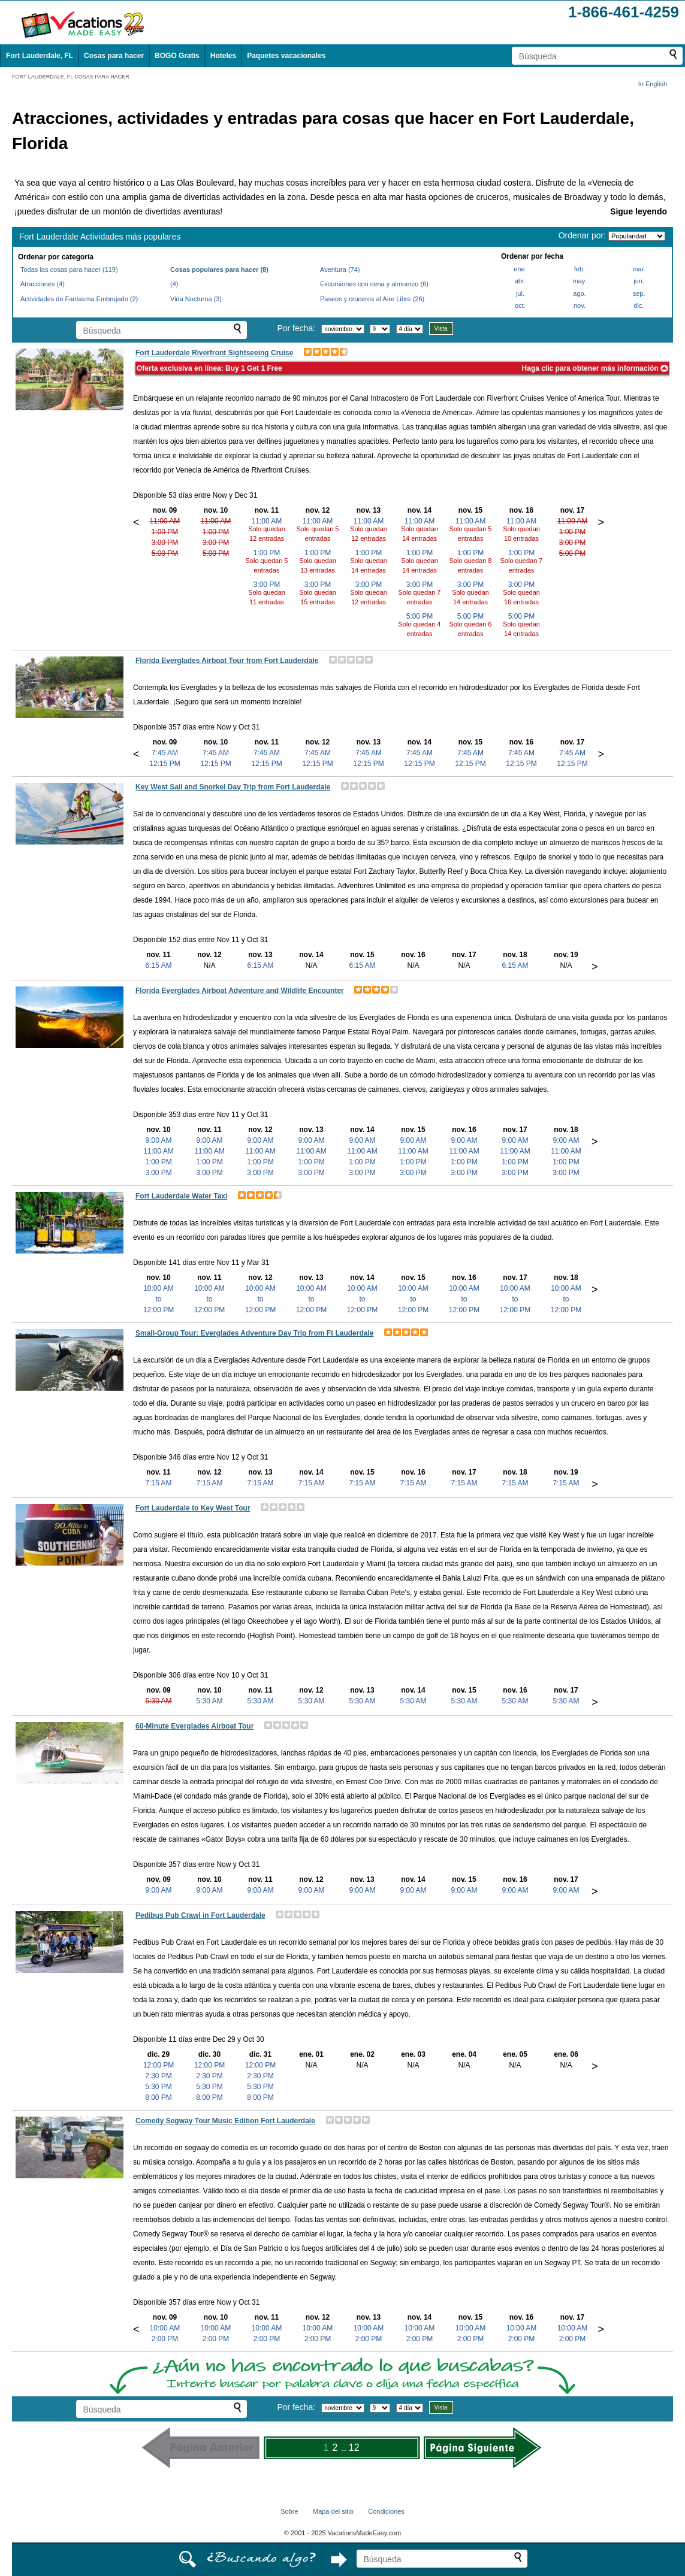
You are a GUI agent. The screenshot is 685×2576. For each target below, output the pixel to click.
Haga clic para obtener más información (595, 368)
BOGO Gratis (177, 56)
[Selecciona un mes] (342, 329)
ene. (520, 269)
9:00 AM (158, 1140)
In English (652, 83)
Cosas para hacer (114, 56)
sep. (639, 293)
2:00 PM (165, 2339)
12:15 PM (164, 763)
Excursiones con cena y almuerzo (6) (374, 283)
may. (579, 280)
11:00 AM (165, 521)
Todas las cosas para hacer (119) (69, 269)
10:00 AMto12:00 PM (158, 1299)
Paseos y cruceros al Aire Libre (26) (372, 298)
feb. (579, 269)
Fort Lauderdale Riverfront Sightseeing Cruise (214, 353)
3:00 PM (165, 542)
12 (354, 2447)
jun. (638, 280)
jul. (520, 293)
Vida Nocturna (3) (196, 298)
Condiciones (386, 2511)
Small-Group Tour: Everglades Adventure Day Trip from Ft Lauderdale (254, 1333)
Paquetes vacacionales (286, 56)
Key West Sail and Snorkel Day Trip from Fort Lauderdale (232, 787)
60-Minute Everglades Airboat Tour (194, 1726)
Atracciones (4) (42, 283)
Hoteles (223, 56)
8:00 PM (158, 2097)
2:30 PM (158, 2076)
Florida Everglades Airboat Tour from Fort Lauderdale (226, 660)
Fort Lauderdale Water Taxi (181, 1196)
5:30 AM (158, 1701)
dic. (639, 305)
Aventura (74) (340, 269)
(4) (174, 283)
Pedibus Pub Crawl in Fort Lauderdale (200, 1915)
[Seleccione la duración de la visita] (409, 329)
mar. (638, 269)
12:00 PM (158, 2065)
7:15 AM (158, 1483)
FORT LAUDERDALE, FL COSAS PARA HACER (70, 77)
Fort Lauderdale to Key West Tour (193, 1508)
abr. (520, 280)
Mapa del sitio (333, 2511)
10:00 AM (165, 2328)
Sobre (289, 2511)
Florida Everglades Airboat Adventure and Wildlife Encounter (239, 990)
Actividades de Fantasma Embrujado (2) (79, 298)
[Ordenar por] (636, 236)
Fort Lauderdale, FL (39, 56)
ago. (579, 293)
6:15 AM (158, 965)
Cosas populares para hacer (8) (219, 269)
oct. (520, 305)
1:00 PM (165, 532)
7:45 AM (165, 753)
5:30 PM (158, 2086)
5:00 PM (165, 553)
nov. (580, 305)
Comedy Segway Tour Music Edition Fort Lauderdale (225, 2121)
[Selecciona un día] (380, 329)
